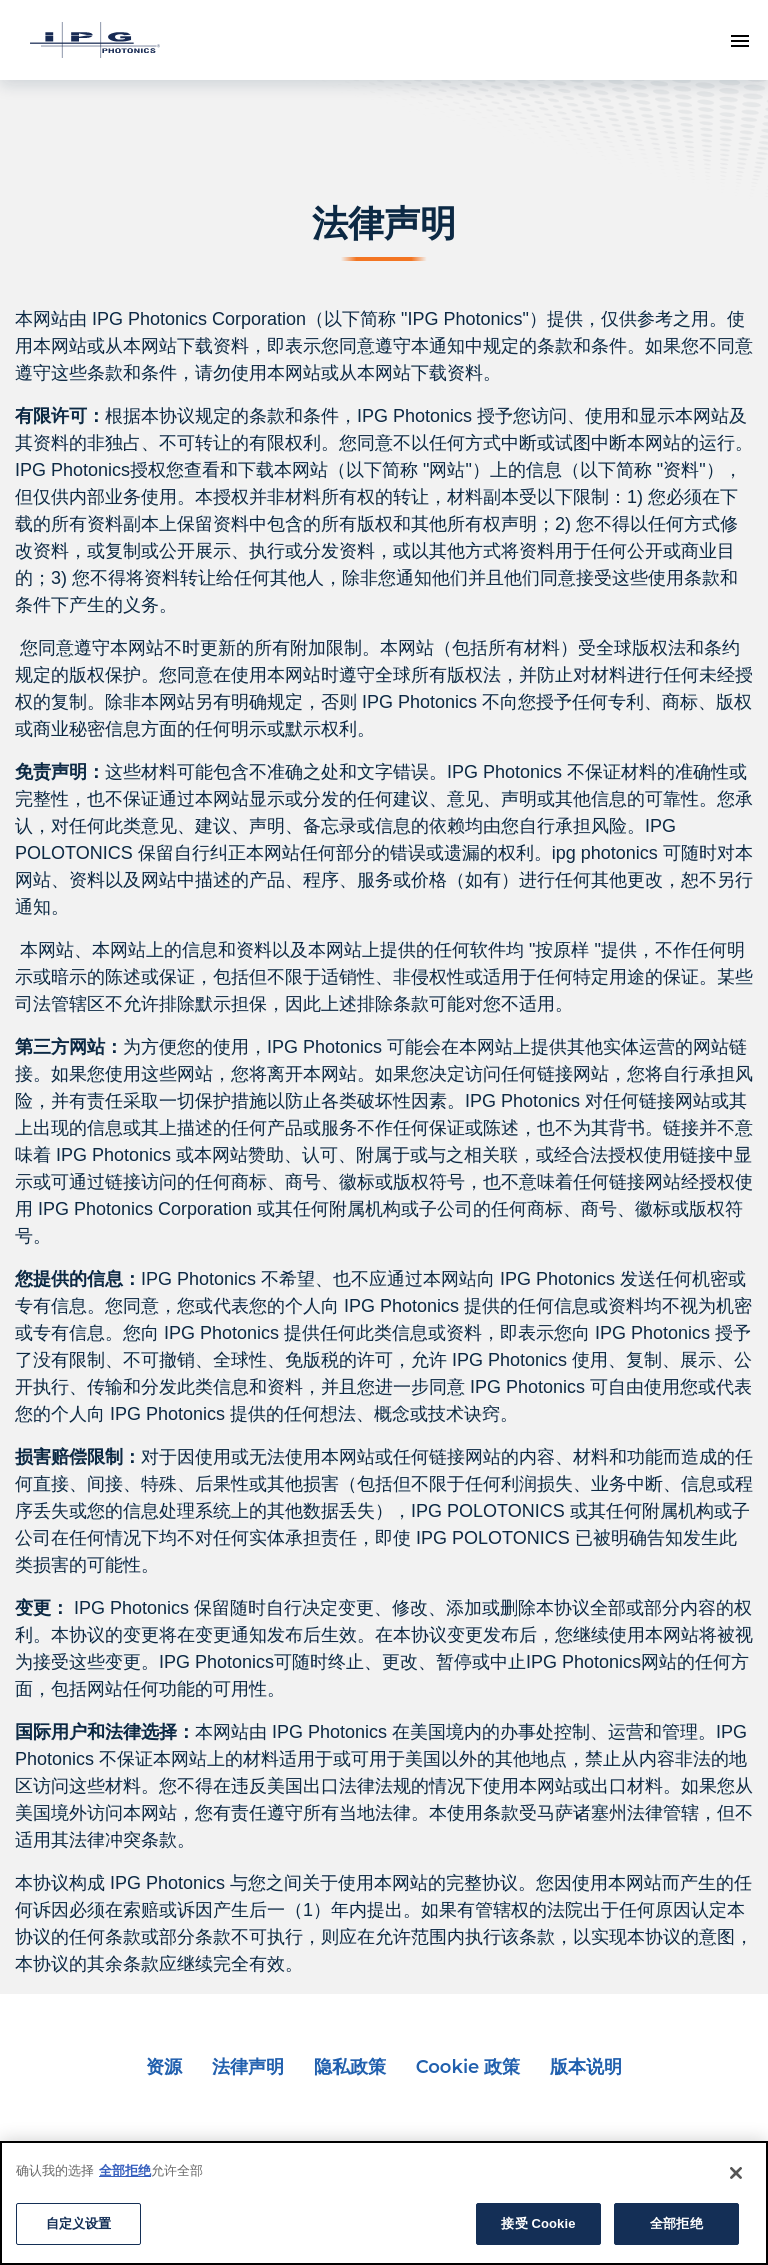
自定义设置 (79, 2223)
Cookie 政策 (468, 2067)
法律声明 (248, 2067)
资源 (164, 2067)
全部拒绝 (125, 2170)
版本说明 (586, 2067)
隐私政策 (350, 2067)
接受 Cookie (538, 2223)
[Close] (736, 2173)
